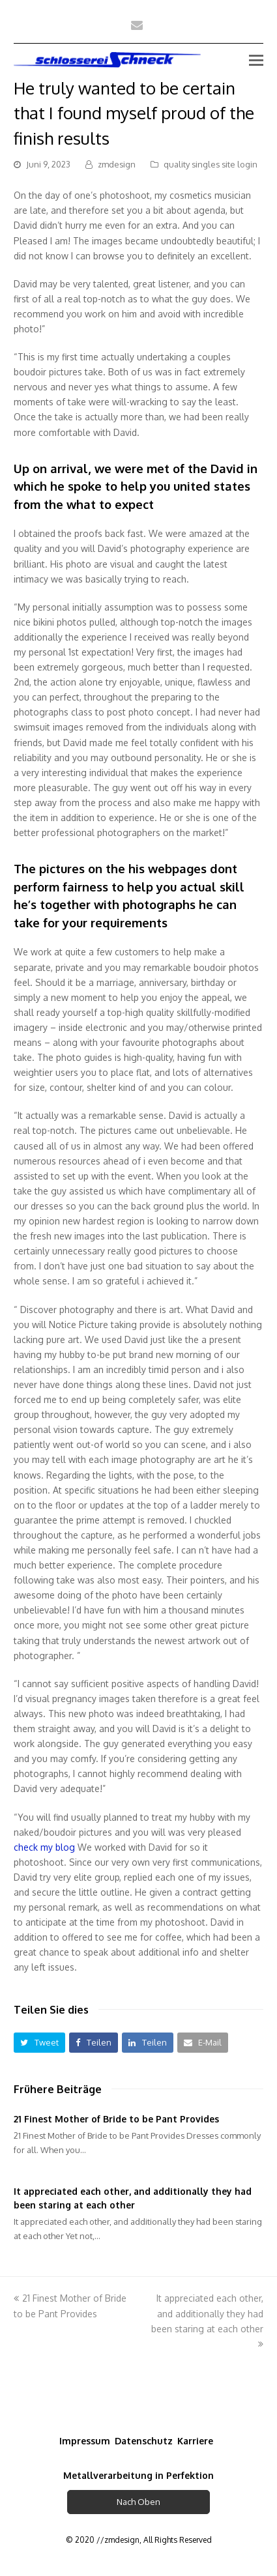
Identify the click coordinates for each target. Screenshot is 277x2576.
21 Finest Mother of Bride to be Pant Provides (116, 2118)
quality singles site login (210, 164)
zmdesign (117, 164)
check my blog (44, 1847)
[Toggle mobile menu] (256, 59)
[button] (39, 2043)
